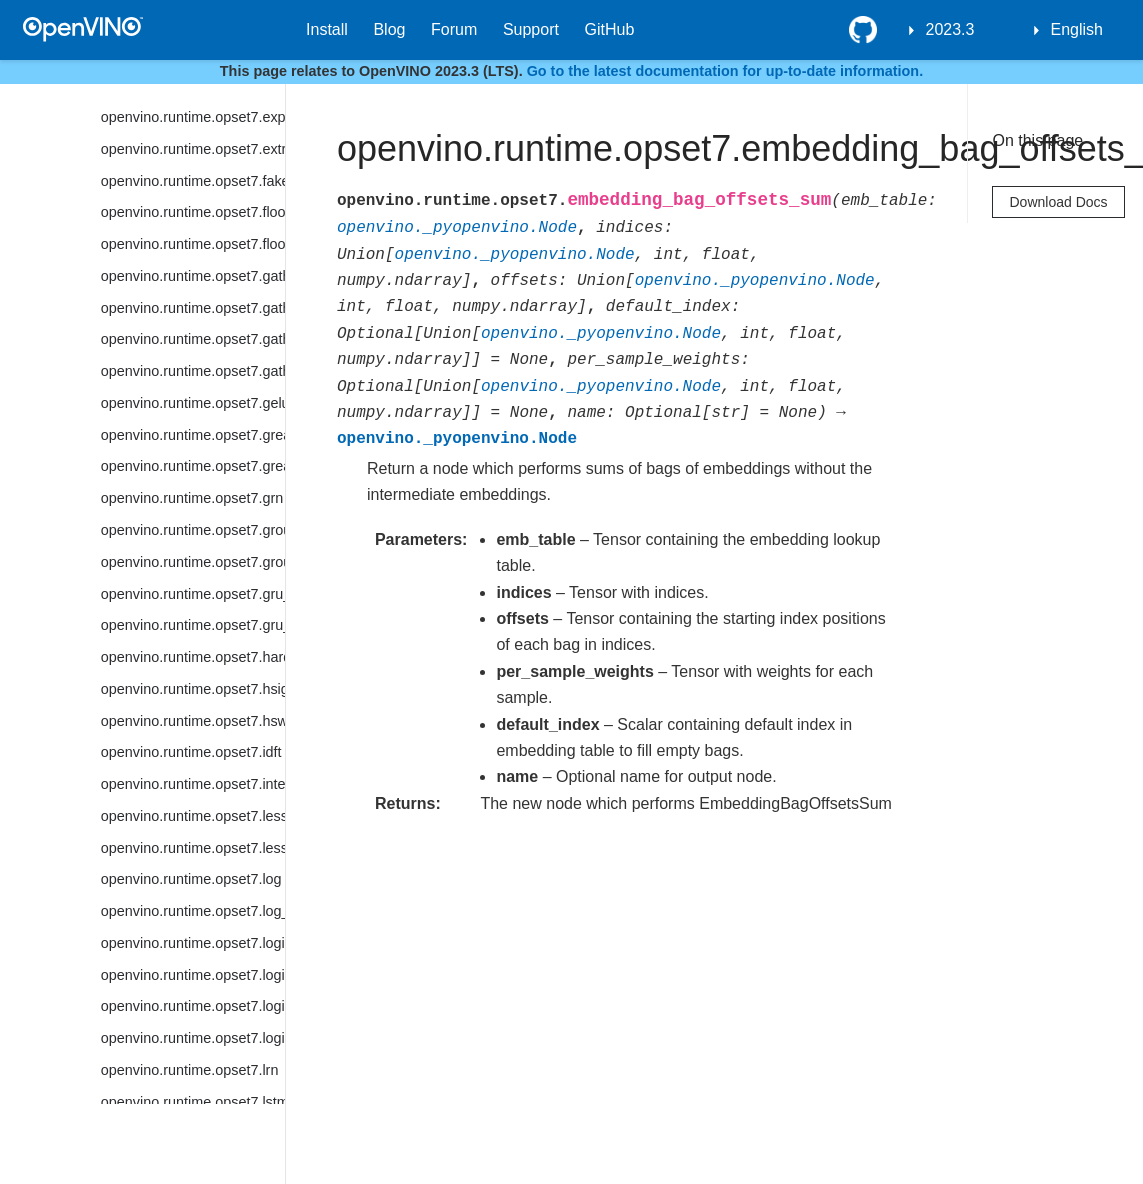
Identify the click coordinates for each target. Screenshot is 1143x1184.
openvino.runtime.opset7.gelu (193, 403)
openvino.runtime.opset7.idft (191, 752)
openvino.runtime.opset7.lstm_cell (193, 1102)
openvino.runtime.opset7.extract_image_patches (193, 149)
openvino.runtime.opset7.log (191, 879)
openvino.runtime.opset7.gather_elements (193, 308)
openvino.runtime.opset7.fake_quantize (193, 181)
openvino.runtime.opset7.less (193, 816)
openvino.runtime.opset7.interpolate (193, 784)
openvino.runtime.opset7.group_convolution (193, 530)
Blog (389, 29)
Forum (454, 29)
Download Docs (1058, 202)
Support (531, 29)
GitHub (610, 29)
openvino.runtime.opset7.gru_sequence (193, 625)
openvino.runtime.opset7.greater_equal (193, 466)
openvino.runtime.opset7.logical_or (193, 1006)
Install (327, 29)
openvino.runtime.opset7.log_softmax (193, 911)
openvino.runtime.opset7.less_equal (193, 848)
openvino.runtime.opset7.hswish (193, 721)
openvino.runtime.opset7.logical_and (193, 943)
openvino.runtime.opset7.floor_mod (193, 244)
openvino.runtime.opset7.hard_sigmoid (193, 657)
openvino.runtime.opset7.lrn (190, 1070)
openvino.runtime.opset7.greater (193, 435)
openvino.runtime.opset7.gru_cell (193, 594)
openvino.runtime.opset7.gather (193, 276)
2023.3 (950, 29)
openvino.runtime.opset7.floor (193, 212)
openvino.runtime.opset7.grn (192, 498)
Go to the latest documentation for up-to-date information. (725, 71)
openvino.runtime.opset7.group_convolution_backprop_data (193, 562)
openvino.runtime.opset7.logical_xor (193, 1038)
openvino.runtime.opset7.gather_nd (193, 339)
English (1077, 29)
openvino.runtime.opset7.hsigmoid (193, 689)
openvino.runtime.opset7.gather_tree (193, 371)
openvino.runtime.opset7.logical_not (193, 975)
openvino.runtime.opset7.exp (193, 117)
